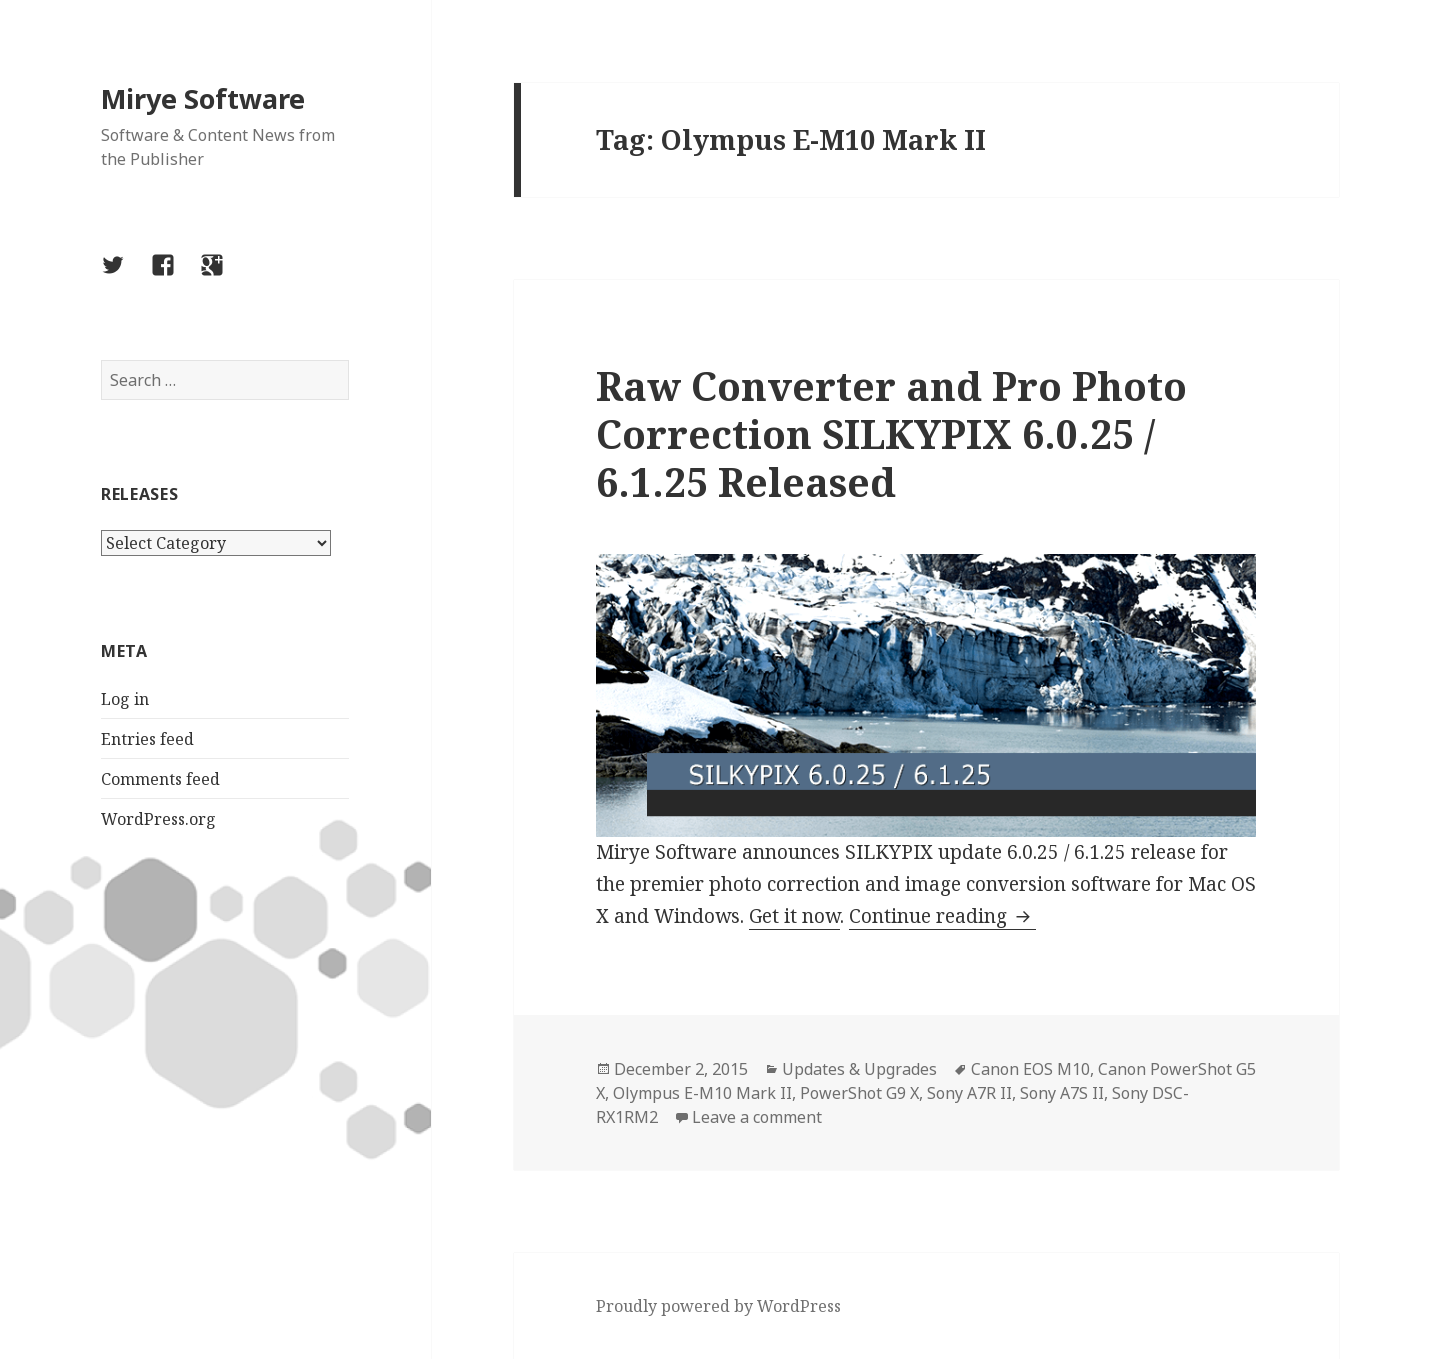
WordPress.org (158, 819)
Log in (125, 699)
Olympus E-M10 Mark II (702, 1093)
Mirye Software (203, 98)
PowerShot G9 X (859, 1093)
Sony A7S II (1062, 1093)
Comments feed (160, 779)
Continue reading (942, 916)
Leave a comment (757, 1117)
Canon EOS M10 (1030, 1069)
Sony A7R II (969, 1093)
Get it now (794, 916)
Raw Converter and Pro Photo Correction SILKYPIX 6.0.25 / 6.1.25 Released (891, 433)
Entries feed (147, 739)
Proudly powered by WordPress (718, 1306)
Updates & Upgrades (859, 1069)
